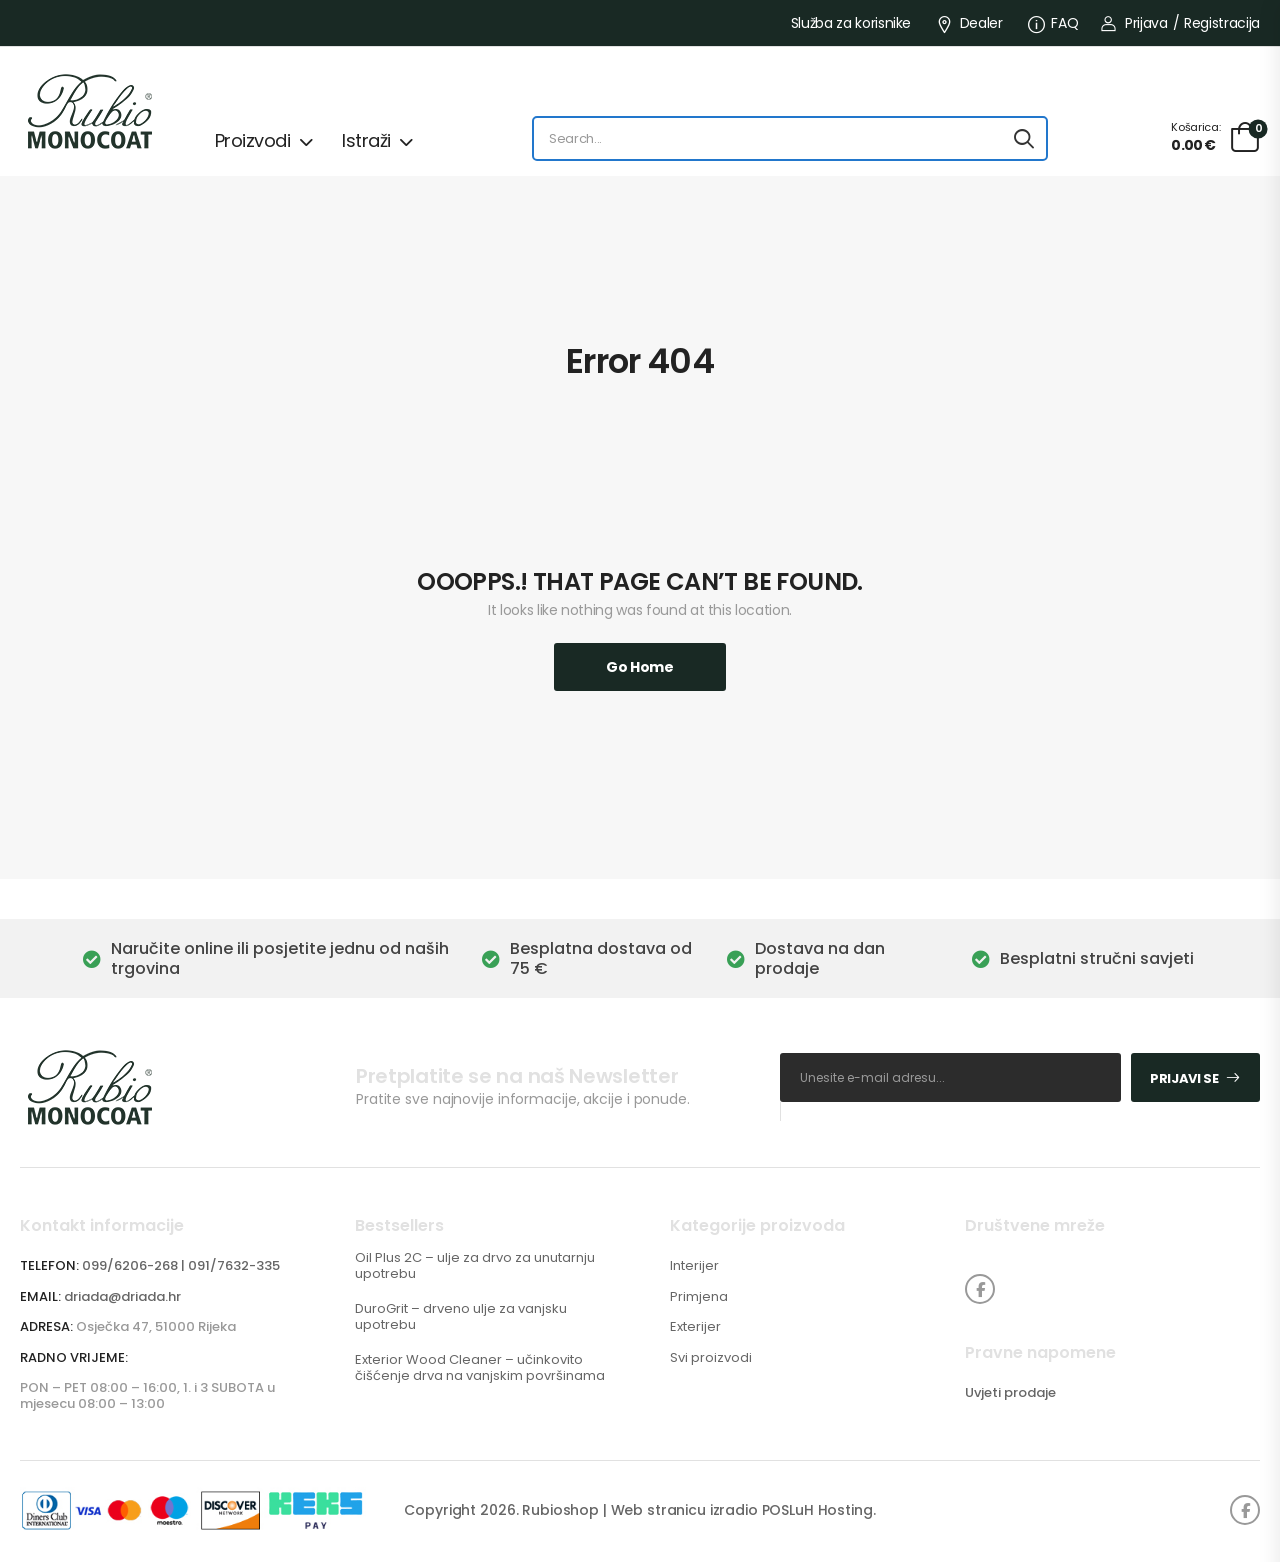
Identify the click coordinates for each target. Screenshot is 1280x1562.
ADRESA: (46, 1326)
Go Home (640, 667)
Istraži (366, 140)
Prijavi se (1184, 1078)
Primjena (699, 1297)
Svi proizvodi (711, 1358)
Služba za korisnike (851, 23)
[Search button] (1024, 139)
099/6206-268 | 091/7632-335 (181, 1265)
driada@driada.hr (122, 1296)
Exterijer (695, 1327)
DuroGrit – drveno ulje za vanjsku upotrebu (461, 1316)
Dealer (969, 23)
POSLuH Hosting (817, 1510)
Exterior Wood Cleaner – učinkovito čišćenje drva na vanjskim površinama (480, 1367)
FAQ (1053, 23)
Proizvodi (253, 140)
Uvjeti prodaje (1010, 1392)
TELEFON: (49, 1265)
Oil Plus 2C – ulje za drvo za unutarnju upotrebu (475, 1265)
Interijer (694, 1266)
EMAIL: (40, 1296)
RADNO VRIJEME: (74, 1358)
